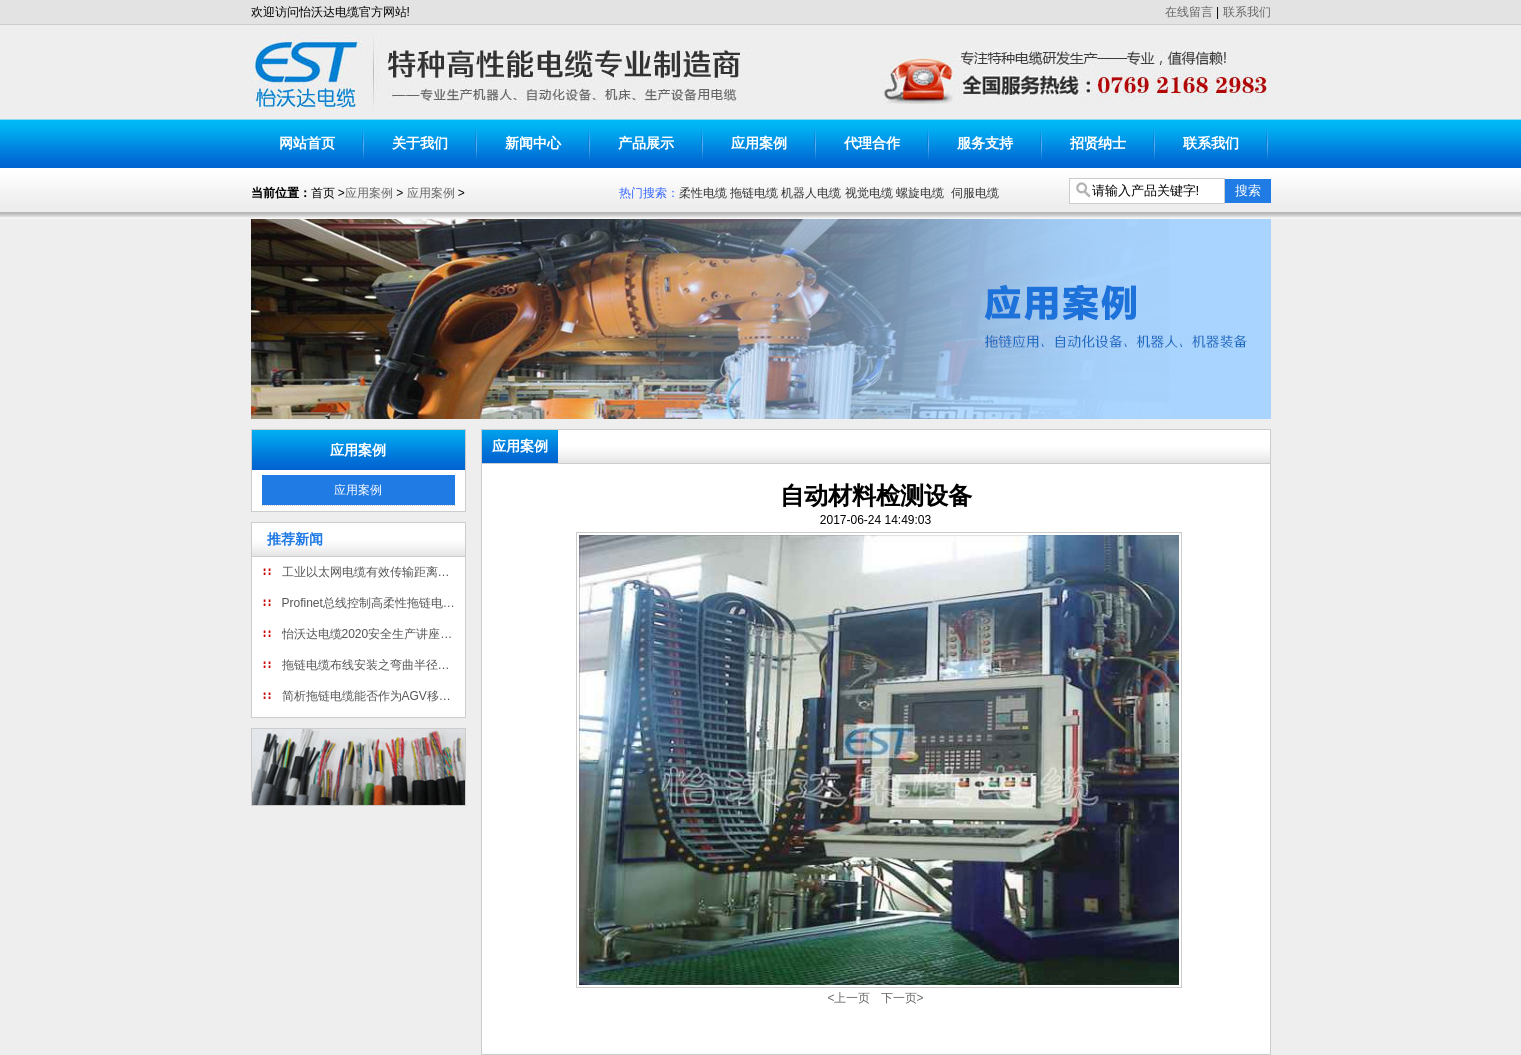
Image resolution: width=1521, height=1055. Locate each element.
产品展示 (646, 143)
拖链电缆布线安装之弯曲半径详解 (371, 665)
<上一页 (848, 998)
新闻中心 (533, 143)
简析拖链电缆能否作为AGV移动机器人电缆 (371, 696)
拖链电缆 (754, 193)
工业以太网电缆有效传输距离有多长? (371, 572)
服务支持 (985, 143)
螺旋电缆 (920, 193)
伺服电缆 (975, 193)
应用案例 (759, 143)
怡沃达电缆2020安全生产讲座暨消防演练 (371, 634)
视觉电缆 (869, 193)
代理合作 (872, 143)
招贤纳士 (1098, 143)
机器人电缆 (811, 193)
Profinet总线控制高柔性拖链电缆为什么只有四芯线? (371, 603)
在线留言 (1189, 12)
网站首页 (307, 143)
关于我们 (420, 143)
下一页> (902, 998)
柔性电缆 (703, 193)
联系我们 (1247, 12)
